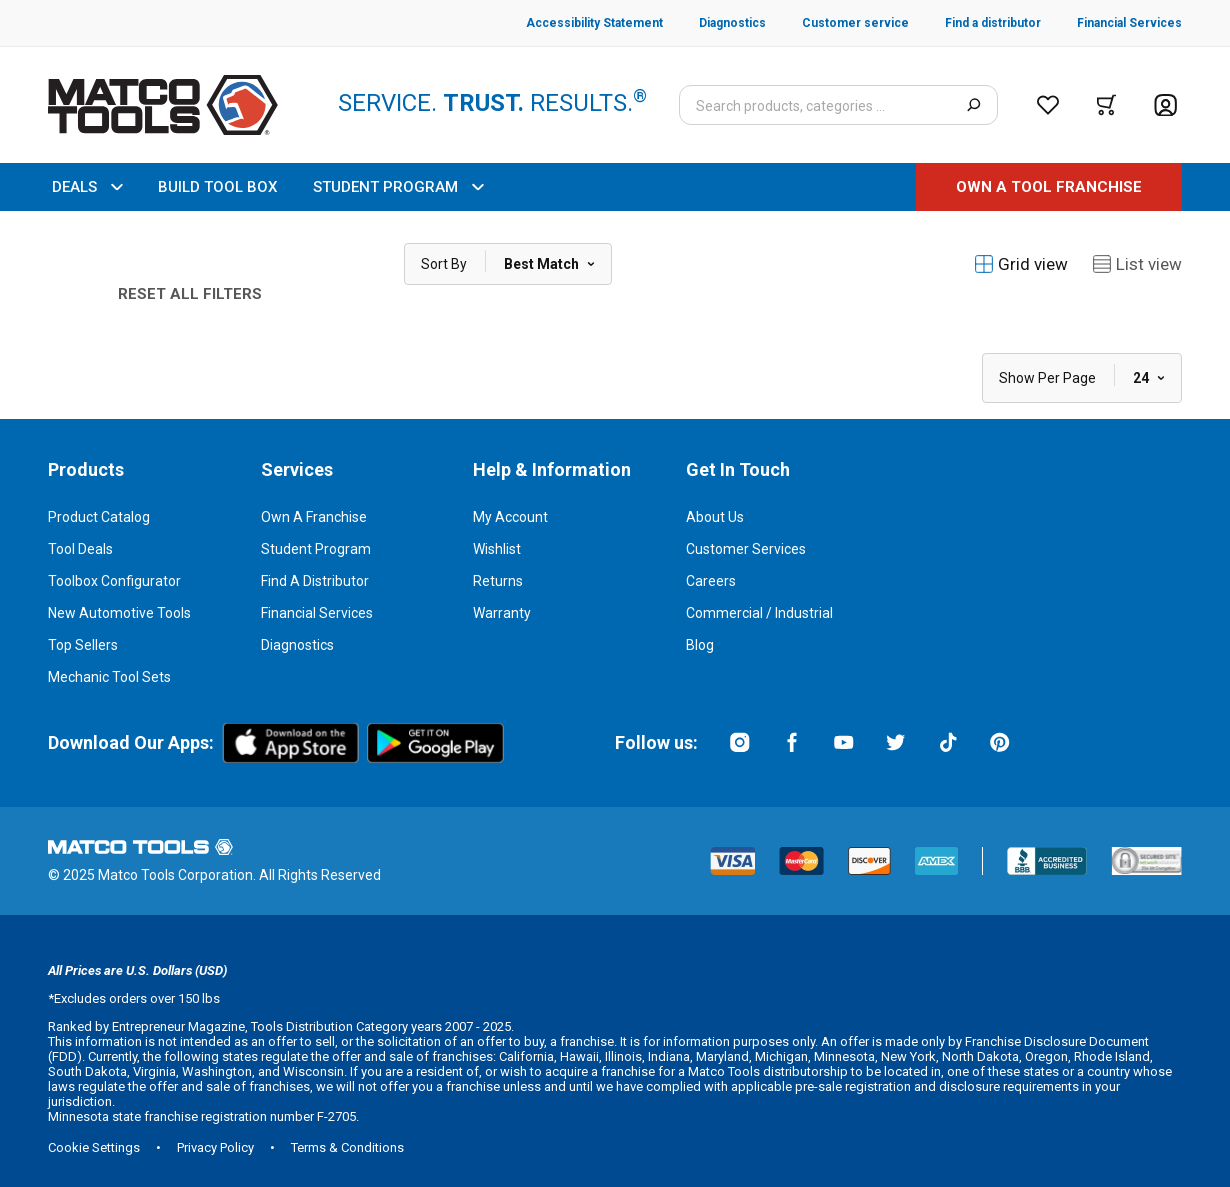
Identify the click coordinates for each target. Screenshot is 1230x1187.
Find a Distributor (315, 581)
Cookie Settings (94, 1147)
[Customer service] (837, 23)
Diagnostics (297, 645)
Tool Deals (80, 549)
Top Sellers (83, 645)
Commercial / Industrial (759, 613)
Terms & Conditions (347, 1147)
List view (1137, 264)
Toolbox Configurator (114, 581)
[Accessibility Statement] (594, 23)
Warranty (502, 613)
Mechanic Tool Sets (109, 677)
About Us (715, 517)
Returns (498, 581)
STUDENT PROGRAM (398, 187)
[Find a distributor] (975, 23)
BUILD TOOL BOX (217, 187)
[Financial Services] (1111, 23)
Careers (711, 581)
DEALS (87, 187)
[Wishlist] (1048, 105)
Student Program (316, 549)
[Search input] (838, 105)
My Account (510, 517)
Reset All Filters (190, 294)
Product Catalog (99, 517)
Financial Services (317, 613)
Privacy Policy (215, 1147)
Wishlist (497, 549)
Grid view (1021, 264)
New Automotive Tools (119, 613)
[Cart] (1106, 105)
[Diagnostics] (714, 23)
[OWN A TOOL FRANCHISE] (1049, 187)
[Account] (1165, 105)
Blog (700, 645)
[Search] (973, 105)
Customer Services (746, 549)
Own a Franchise (314, 517)
